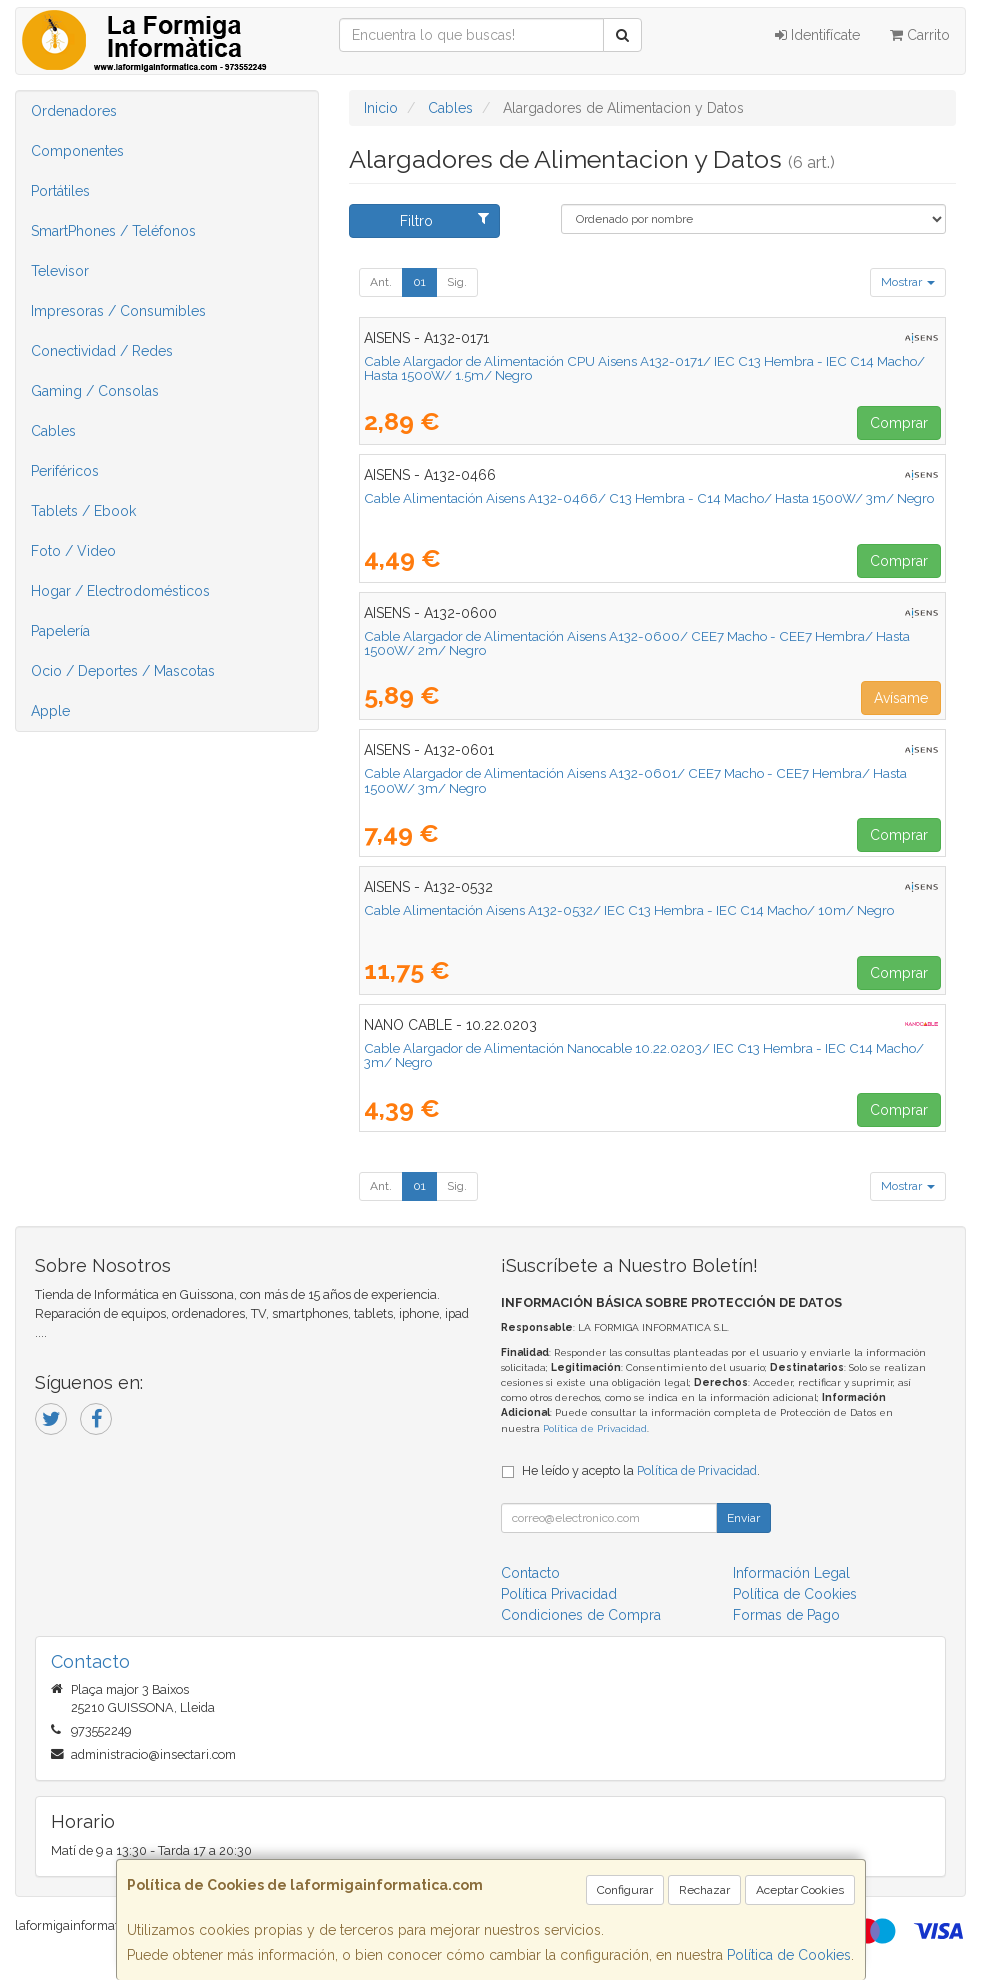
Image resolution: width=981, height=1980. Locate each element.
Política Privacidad (559, 1594)
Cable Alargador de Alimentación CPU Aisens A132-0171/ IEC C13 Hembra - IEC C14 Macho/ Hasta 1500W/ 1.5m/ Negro (644, 368)
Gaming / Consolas (95, 391)
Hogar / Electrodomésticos (120, 591)
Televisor (60, 271)
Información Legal (791, 1573)
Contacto (530, 1573)
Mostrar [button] (908, 282)
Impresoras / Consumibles (118, 311)
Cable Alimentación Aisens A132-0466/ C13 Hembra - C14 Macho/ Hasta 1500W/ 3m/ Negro (649, 498)
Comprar (899, 423)
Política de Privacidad (595, 1428)
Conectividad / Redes (102, 351)
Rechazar (704, 1890)
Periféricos (65, 471)
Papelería (60, 631)
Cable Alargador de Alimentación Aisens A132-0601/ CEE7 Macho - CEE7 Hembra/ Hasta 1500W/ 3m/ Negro (635, 780)
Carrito (920, 35)
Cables (53, 431)
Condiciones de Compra (581, 1615)
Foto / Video (73, 551)
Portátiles (60, 191)
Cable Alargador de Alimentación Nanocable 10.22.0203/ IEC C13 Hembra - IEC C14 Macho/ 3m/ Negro (644, 1055)
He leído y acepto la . (641, 1470)
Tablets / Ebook (83, 511)
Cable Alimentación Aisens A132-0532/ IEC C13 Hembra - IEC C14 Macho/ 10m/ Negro (629, 910)
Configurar (625, 1890)
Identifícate (817, 35)
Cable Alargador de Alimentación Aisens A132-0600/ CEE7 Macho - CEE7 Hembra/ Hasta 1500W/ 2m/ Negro (637, 643)
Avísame (901, 698)
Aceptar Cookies (800, 1890)
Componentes (77, 151)
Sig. (457, 282)
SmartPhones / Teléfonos (113, 231)
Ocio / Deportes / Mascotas (123, 671)
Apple (50, 711)
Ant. (381, 282)
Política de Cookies (789, 1955)
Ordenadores (74, 111)
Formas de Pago (786, 1615)
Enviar (743, 1518)
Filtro (444, 220)
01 (419, 282)
